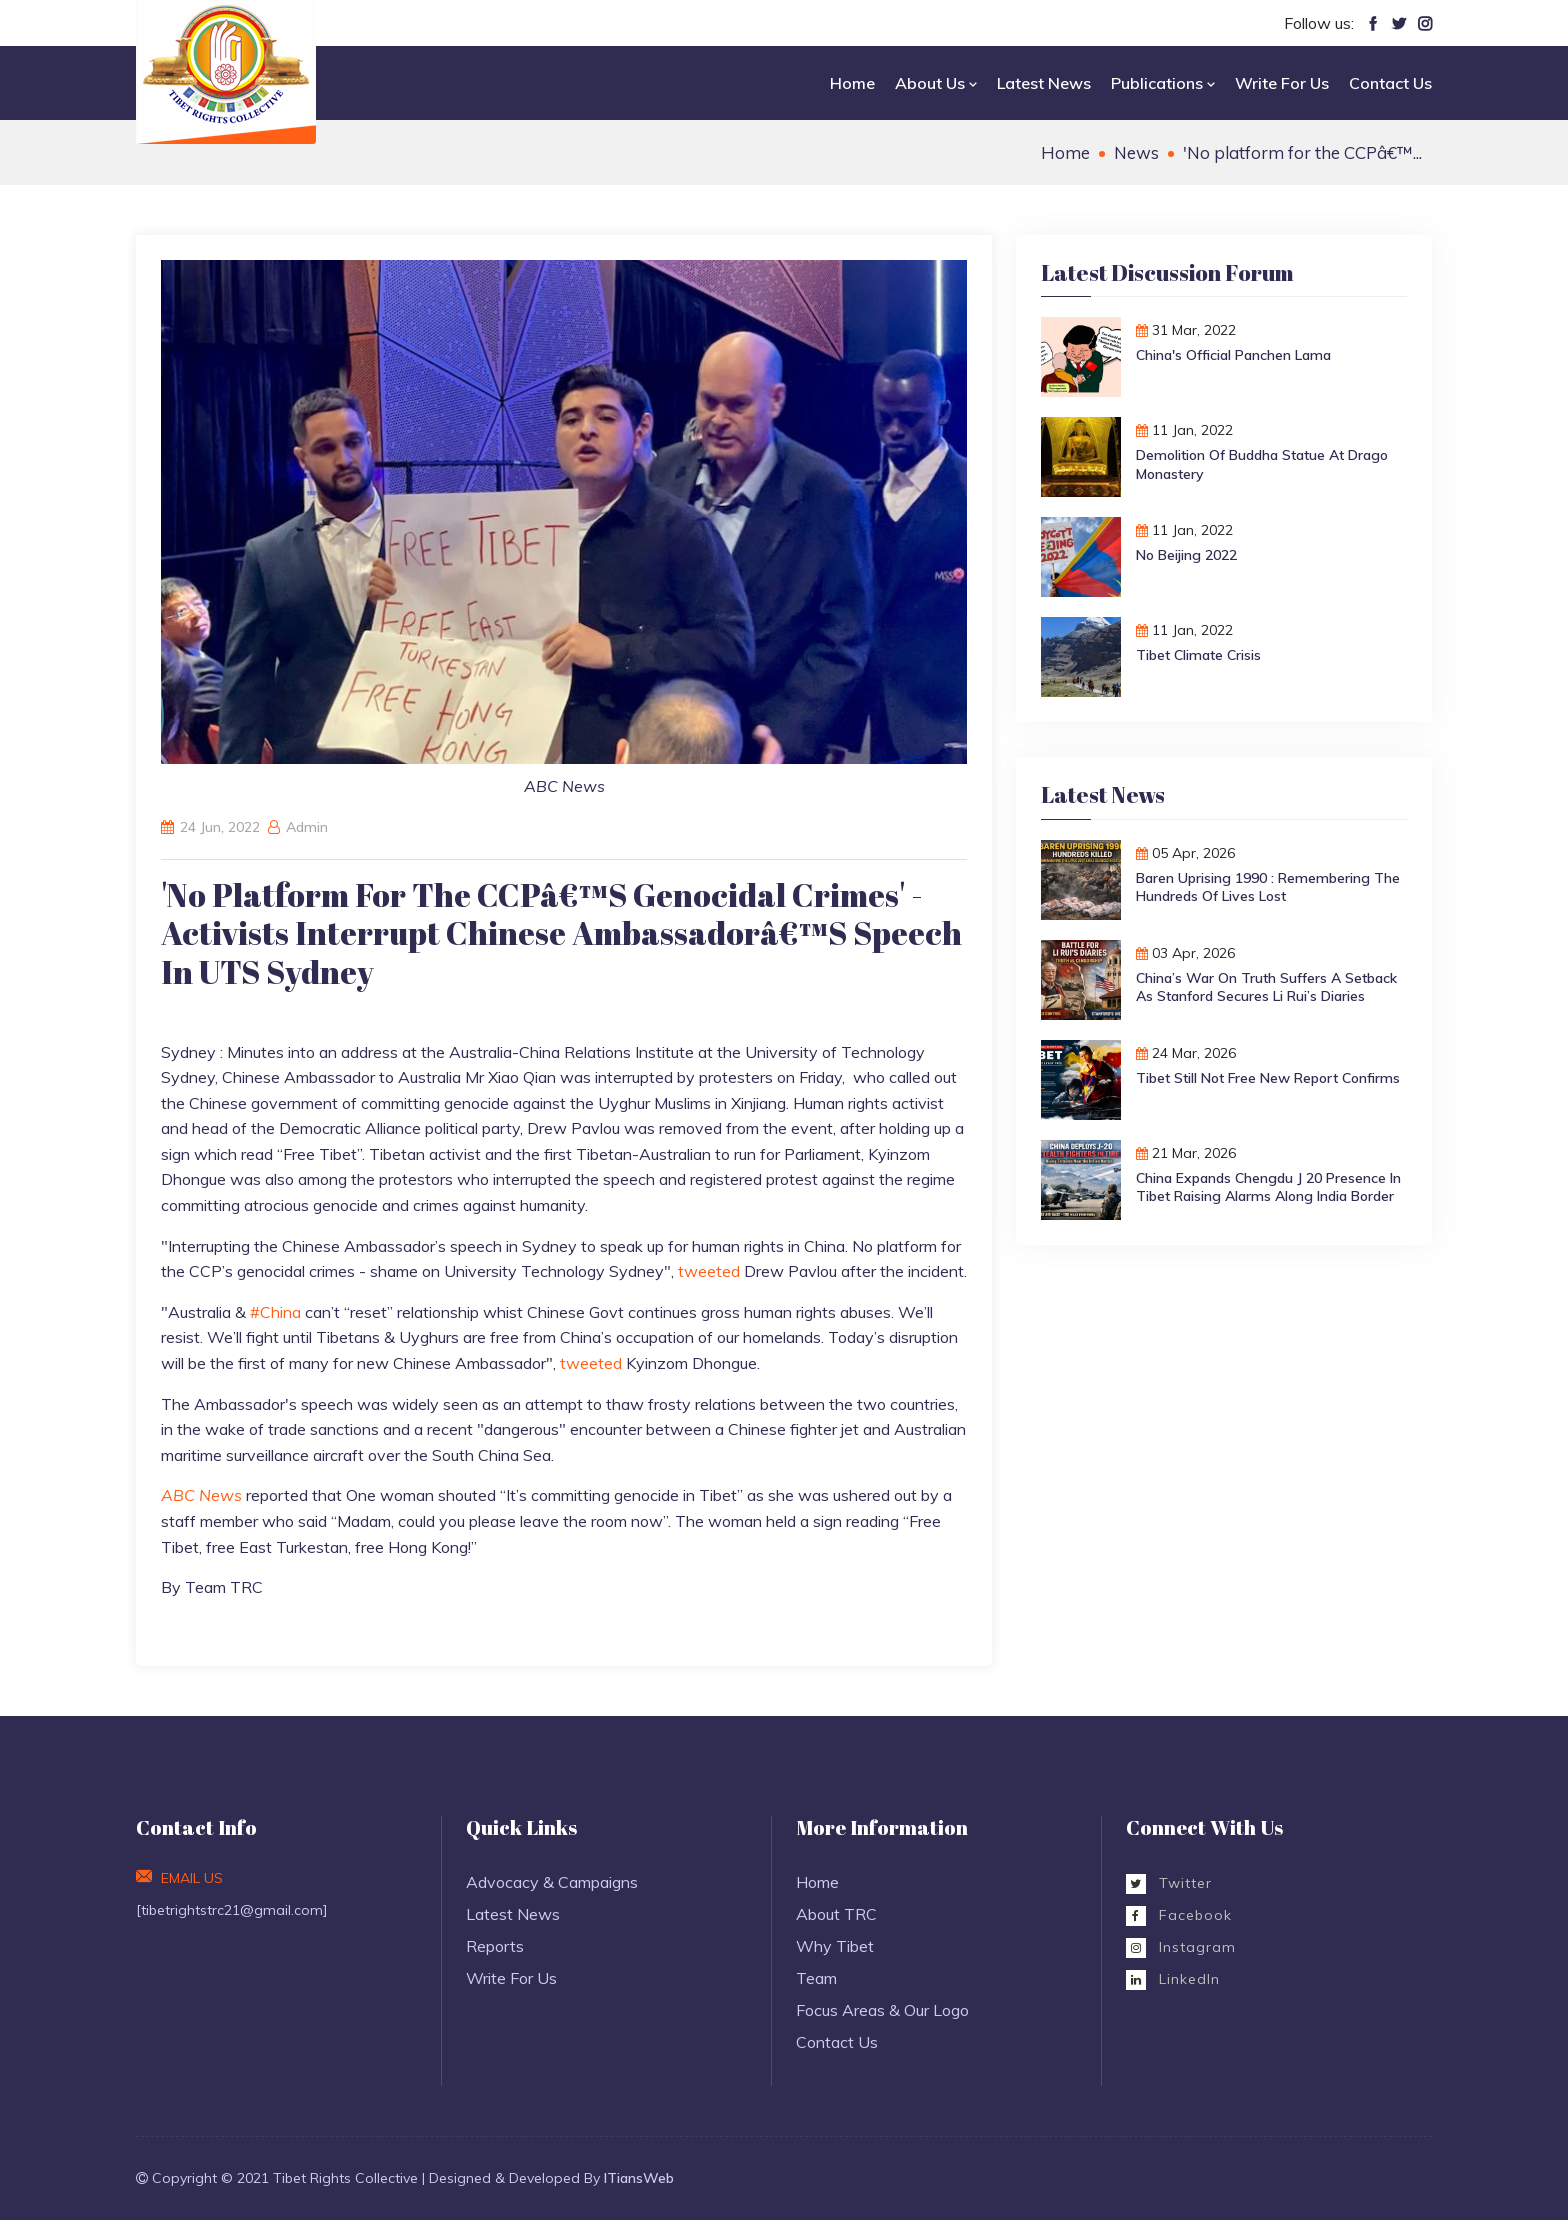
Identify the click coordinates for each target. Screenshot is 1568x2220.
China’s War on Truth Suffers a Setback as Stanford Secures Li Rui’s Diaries (1266, 987)
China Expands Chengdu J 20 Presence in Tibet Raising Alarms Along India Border (1268, 1187)
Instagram (1181, 1947)
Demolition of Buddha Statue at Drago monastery (1262, 464)
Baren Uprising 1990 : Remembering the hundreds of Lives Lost (1268, 887)
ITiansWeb (639, 2178)
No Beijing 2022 (1186, 555)
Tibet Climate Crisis (1198, 655)
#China (275, 1312)
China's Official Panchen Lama (1233, 355)
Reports (495, 1946)
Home (852, 83)
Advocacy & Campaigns (552, 1882)
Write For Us (1282, 83)
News (1136, 152)
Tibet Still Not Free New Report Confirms (1268, 1078)
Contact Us (1390, 83)
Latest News (1044, 83)
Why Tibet (835, 1946)
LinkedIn (1173, 1979)
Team (816, 1978)
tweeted (709, 1271)
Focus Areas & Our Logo (882, 2010)
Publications (1163, 83)
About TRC (836, 1914)
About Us (936, 83)
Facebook (1179, 1915)
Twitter (1169, 1883)
